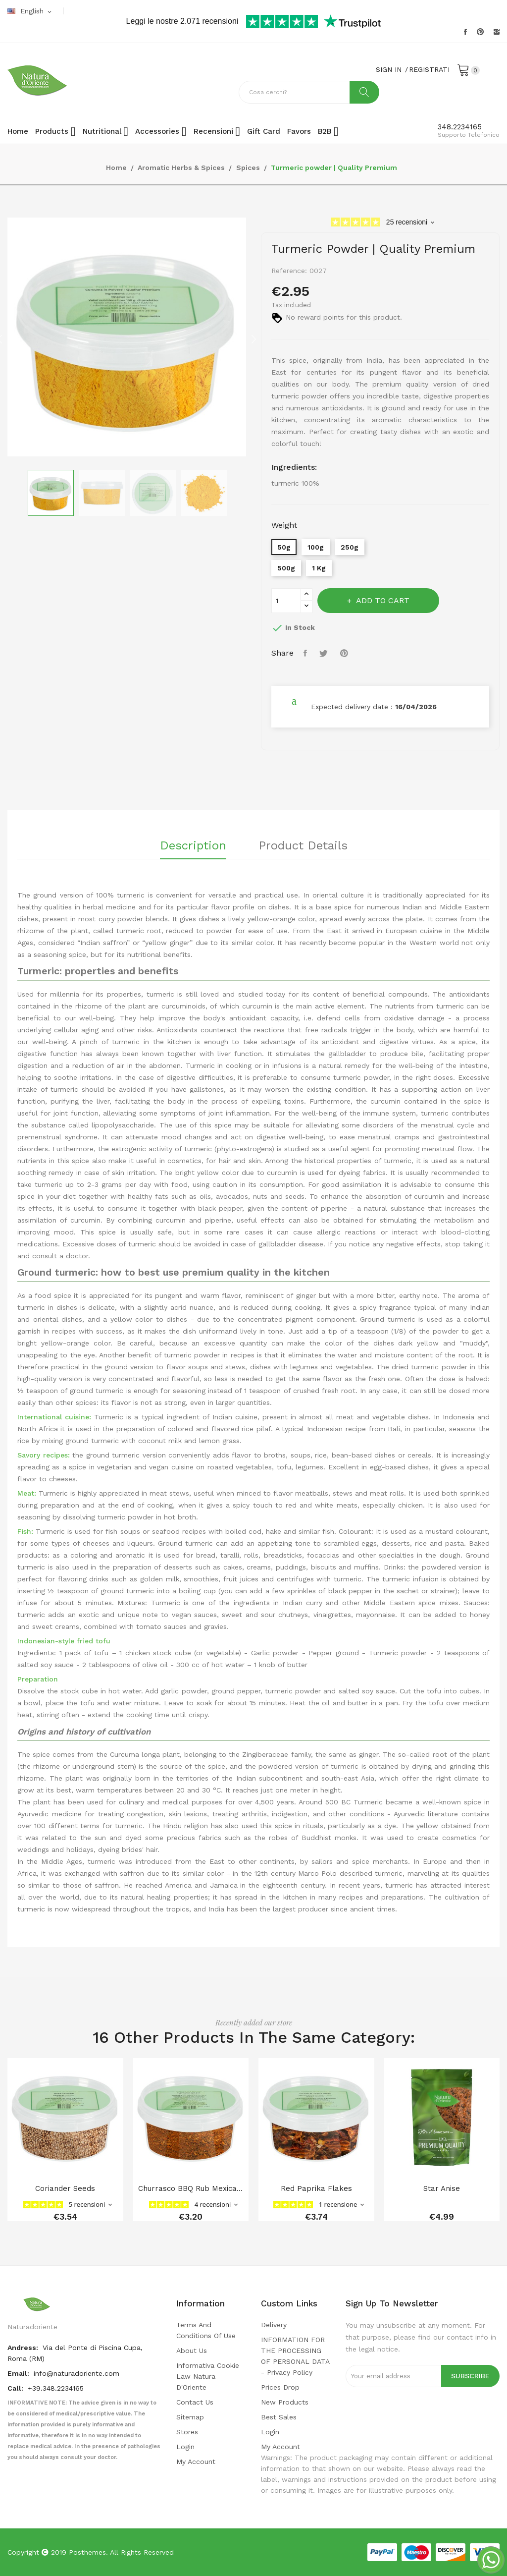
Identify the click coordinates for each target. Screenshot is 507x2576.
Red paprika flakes (316, 2188)
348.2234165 (460, 126)
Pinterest (480, 31)
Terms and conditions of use (206, 2330)
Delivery (274, 2325)
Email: (19, 2373)
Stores (187, 2432)
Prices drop (280, 2387)
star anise (441, 2188)
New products (284, 2402)
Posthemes (87, 2552)
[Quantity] (286, 600)
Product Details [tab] (303, 846)
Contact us (194, 2402)
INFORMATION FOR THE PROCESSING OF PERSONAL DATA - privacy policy (295, 2356)
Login (185, 2447)
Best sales (279, 2417)
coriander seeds (65, 2188)
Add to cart (381, 600)
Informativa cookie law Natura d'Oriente (207, 2376)
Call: (16, 2388)
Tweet (324, 653)
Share (306, 653)
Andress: (23, 2348)
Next (253, 339)
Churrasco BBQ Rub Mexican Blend (191, 2188)
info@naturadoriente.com (76, 2373)
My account (195, 2461)
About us (191, 2350)
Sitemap (190, 2417)
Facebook (465, 31)
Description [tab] (193, 846)
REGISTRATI (429, 69)
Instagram (497, 31)
